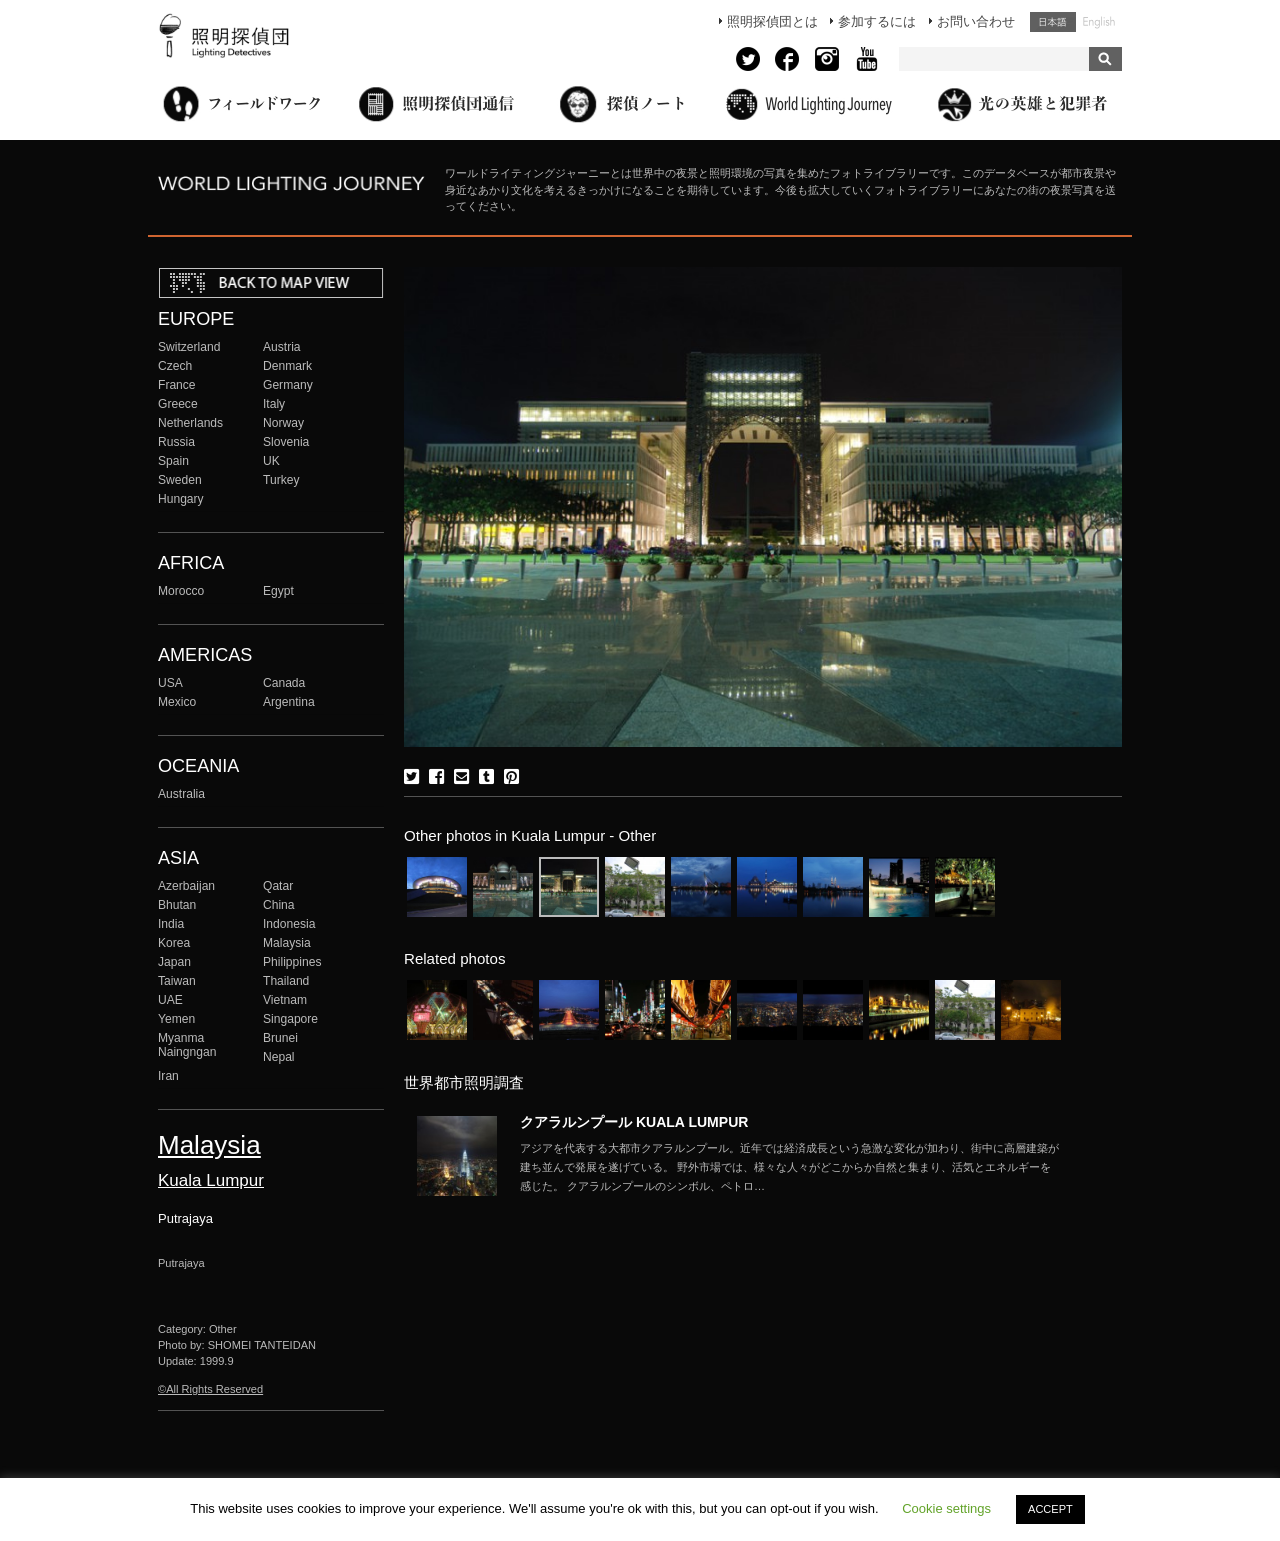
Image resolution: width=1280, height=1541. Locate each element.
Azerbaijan (186, 886)
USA (170, 683)
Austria (282, 347)
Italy (274, 404)
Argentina (289, 702)
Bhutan (177, 905)
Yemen (176, 1019)
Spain (173, 461)
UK (271, 461)
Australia (181, 794)
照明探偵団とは (772, 21)
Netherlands (190, 423)
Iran (168, 1076)
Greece (178, 404)
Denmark (287, 366)
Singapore (290, 1019)
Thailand (286, 981)
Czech (175, 366)
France (177, 385)
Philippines (292, 962)
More (790, 1167)
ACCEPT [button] (1050, 1509)
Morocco (181, 591)
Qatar (278, 886)
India (171, 924)
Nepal (279, 1057)
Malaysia (287, 943)
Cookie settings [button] (946, 1508)
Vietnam (285, 1000)
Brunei (280, 1038)
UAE (170, 1000)
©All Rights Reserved (210, 1389)
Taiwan (177, 981)
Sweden (180, 480)
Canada (284, 683)
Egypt (278, 591)
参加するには (877, 21)
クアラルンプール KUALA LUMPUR (634, 1122)
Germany (288, 385)
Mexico (177, 702)
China (279, 905)
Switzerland (189, 347)
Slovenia (286, 442)
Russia (176, 442)
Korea (174, 943)
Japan (174, 962)
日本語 (1053, 22)
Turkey (281, 480)
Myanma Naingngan (187, 1045)
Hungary (181, 499)
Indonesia (289, 924)
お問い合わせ (976, 21)
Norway (283, 423)
